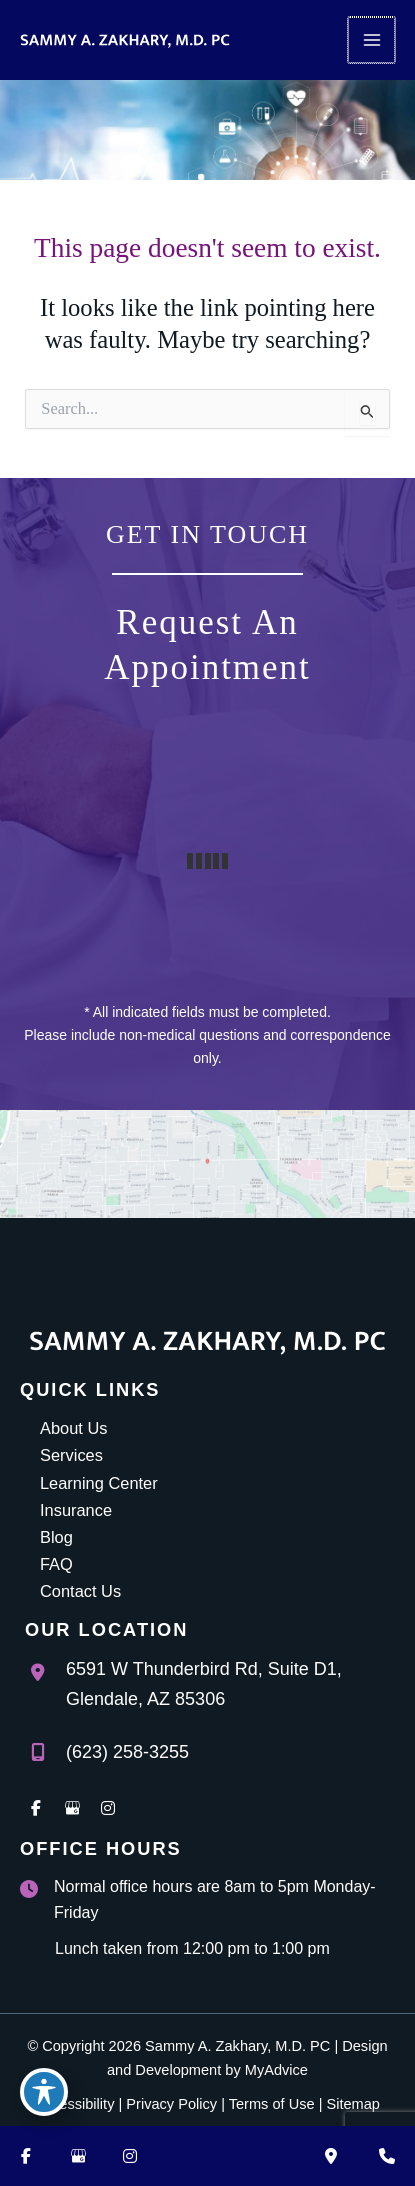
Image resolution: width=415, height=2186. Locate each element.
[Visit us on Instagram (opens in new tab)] (130, 2156)
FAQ (56, 1564)
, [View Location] (204, 1684)
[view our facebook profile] (36, 1808)
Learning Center (99, 1483)
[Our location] (331, 2156)
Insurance (76, 1510)
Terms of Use (272, 2104)
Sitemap (352, 2104)
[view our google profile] (72, 1808)
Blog (56, 1537)
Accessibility (74, 2104)
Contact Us (80, 1591)
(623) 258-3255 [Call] (127, 1752)
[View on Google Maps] (207, 1164)
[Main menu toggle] (372, 40)
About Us (73, 1428)
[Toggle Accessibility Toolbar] (44, 2092)
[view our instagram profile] (108, 1808)
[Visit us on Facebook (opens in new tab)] (26, 2156)
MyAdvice (276, 2070)
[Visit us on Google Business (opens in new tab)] (78, 2156)
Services (71, 1455)
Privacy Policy (171, 2104)
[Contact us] (387, 2156)
